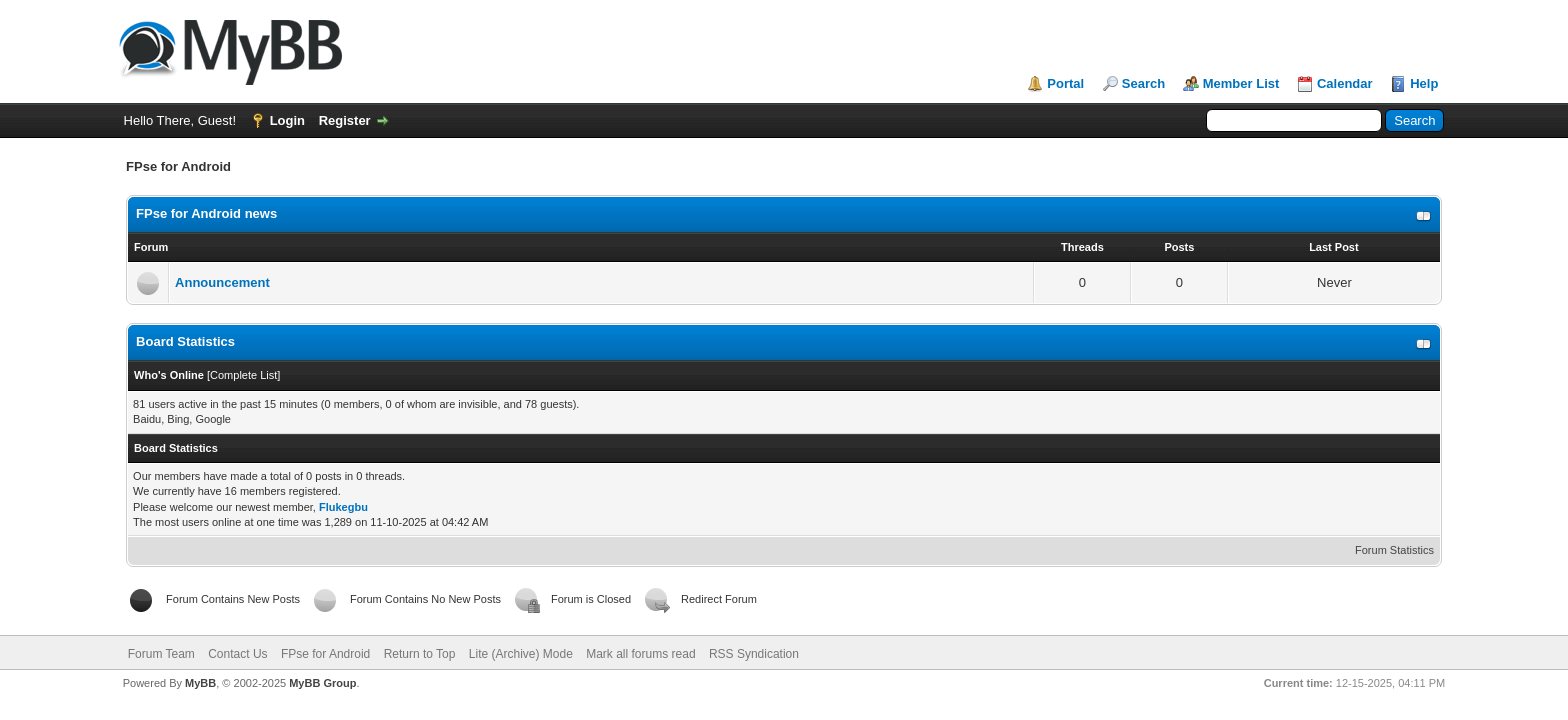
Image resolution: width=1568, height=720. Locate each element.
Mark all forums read (640, 654)
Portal (1065, 83)
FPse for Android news (206, 213)
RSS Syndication (754, 654)
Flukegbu (343, 507)
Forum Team (161, 654)
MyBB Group (322, 683)
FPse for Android (325, 654)
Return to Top (420, 654)
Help (1424, 83)
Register (345, 120)
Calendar (1345, 83)
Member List (1241, 83)
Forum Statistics (1394, 550)
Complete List (243, 375)
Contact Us (237, 654)
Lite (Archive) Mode (521, 654)
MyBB (200, 683)
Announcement (222, 282)
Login (287, 120)
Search (1143, 83)
